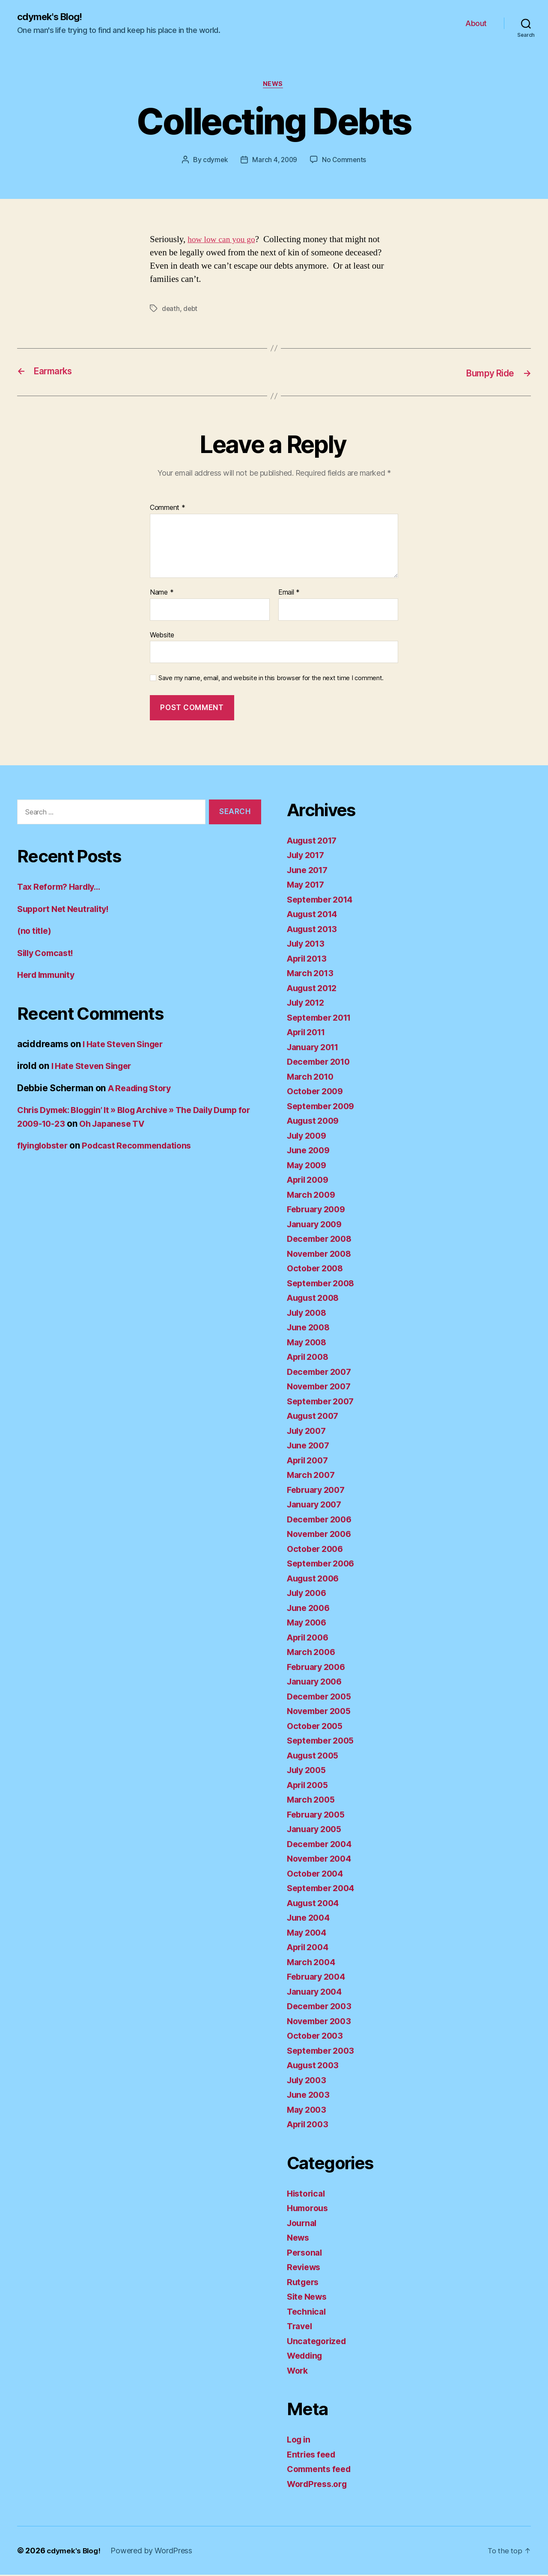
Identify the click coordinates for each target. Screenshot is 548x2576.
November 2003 (322, 2022)
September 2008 (323, 1284)
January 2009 (317, 1225)
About (476, 23)
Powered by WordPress (154, 2551)
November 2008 (322, 1255)
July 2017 (308, 856)
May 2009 (308, 1166)
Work (298, 2371)
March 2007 (312, 1476)
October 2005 (317, 1727)
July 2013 (308, 944)
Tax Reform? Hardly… (62, 888)
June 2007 (310, 1446)
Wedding (306, 2356)
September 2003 (323, 2051)
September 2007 (323, 1402)
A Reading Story (142, 1089)
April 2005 (309, 1786)
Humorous (309, 2209)
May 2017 (307, 885)
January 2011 (315, 1048)
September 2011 (322, 1018)
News (274, 85)
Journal (303, 2224)
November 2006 (322, 1535)
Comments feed (321, 2470)
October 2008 (317, 1269)
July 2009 (309, 1136)
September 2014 (323, 900)
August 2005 (315, 1756)
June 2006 (310, 1609)
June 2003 (310, 2095)
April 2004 (310, 1948)
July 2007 (308, 1432)
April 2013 (309, 959)
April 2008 (310, 1358)
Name (161, 594)
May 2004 (308, 1933)
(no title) (35, 932)
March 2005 (312, 1800)
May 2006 (308, 1623)
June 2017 (309, 871)
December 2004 (322, 1845)
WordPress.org (319, 2485)
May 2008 (308, 1343)
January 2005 (316, 1830)
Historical (307, 2194)
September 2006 (323, 1564)
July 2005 (308, 1771)
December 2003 (322, 2007)
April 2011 (308, 1033)
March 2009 (313, 1195)
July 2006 (309, 1594)
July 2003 (308, 2081)
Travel (300, 2327)
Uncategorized (319, 2342)
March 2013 (312, 974)
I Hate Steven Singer (126, 1045)
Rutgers (304, 2283)
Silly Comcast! (48, 954)
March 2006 (313, 1653)
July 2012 (308, 1003)
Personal (306, 2253)
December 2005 (322, 1697)
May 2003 (308, 2110)
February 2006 (319, 1668)
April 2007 (309, 1461)
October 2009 (317, 1092)
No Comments (345, 161)
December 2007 (322, 1373)
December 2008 (322, 1240)
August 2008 (315, 1299)
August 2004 (315, 1904)
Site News (309, 2297)
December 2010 (321, 1062)
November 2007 (322, 1387)
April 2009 (310, 1180)
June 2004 (310, 1918)
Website (162, 636)
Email (289, 594)
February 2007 (318, 1491)
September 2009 (323, 1107)
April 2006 (310, 1638)
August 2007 (315, 1417)
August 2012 (314, 989)
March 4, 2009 (274, 161)
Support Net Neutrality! (67, 910)
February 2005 (318, 1815)
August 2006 (315, 1579)
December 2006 (322, 1520)
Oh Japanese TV (161, 1124)
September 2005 (323, 1741)
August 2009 (315, 1121)
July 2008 (309, 1314)
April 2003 (309, 2125)
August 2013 (314, 930)
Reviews (305, 2268)
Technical (307, 2312)
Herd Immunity (48, 976)
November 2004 (322, 1859)
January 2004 (317, 1992)
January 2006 (317, 1682)
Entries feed (313, 2455)
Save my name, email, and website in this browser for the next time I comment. (271, 680)
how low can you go (224, 241)
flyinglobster (44, 1147)
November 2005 (322, 1712)
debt (191, 310)
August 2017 (314, 841)
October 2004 (317, 1874)
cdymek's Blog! (52, 17)
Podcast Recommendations (145, 1147)
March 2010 (312, 1077)
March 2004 (313, 1963)
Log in (300, 2440)
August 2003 (315, 2066)
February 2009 (319, 1210)
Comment (167, 509)
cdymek (214, 161)
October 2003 (317, 2036)
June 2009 (310, 1151)
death (171, 310)
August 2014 (314, 915)
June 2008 (310, 1328)
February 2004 (319, 1977)
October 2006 (317, 1550)
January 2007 (316, 1505)
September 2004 (323, 1889)
